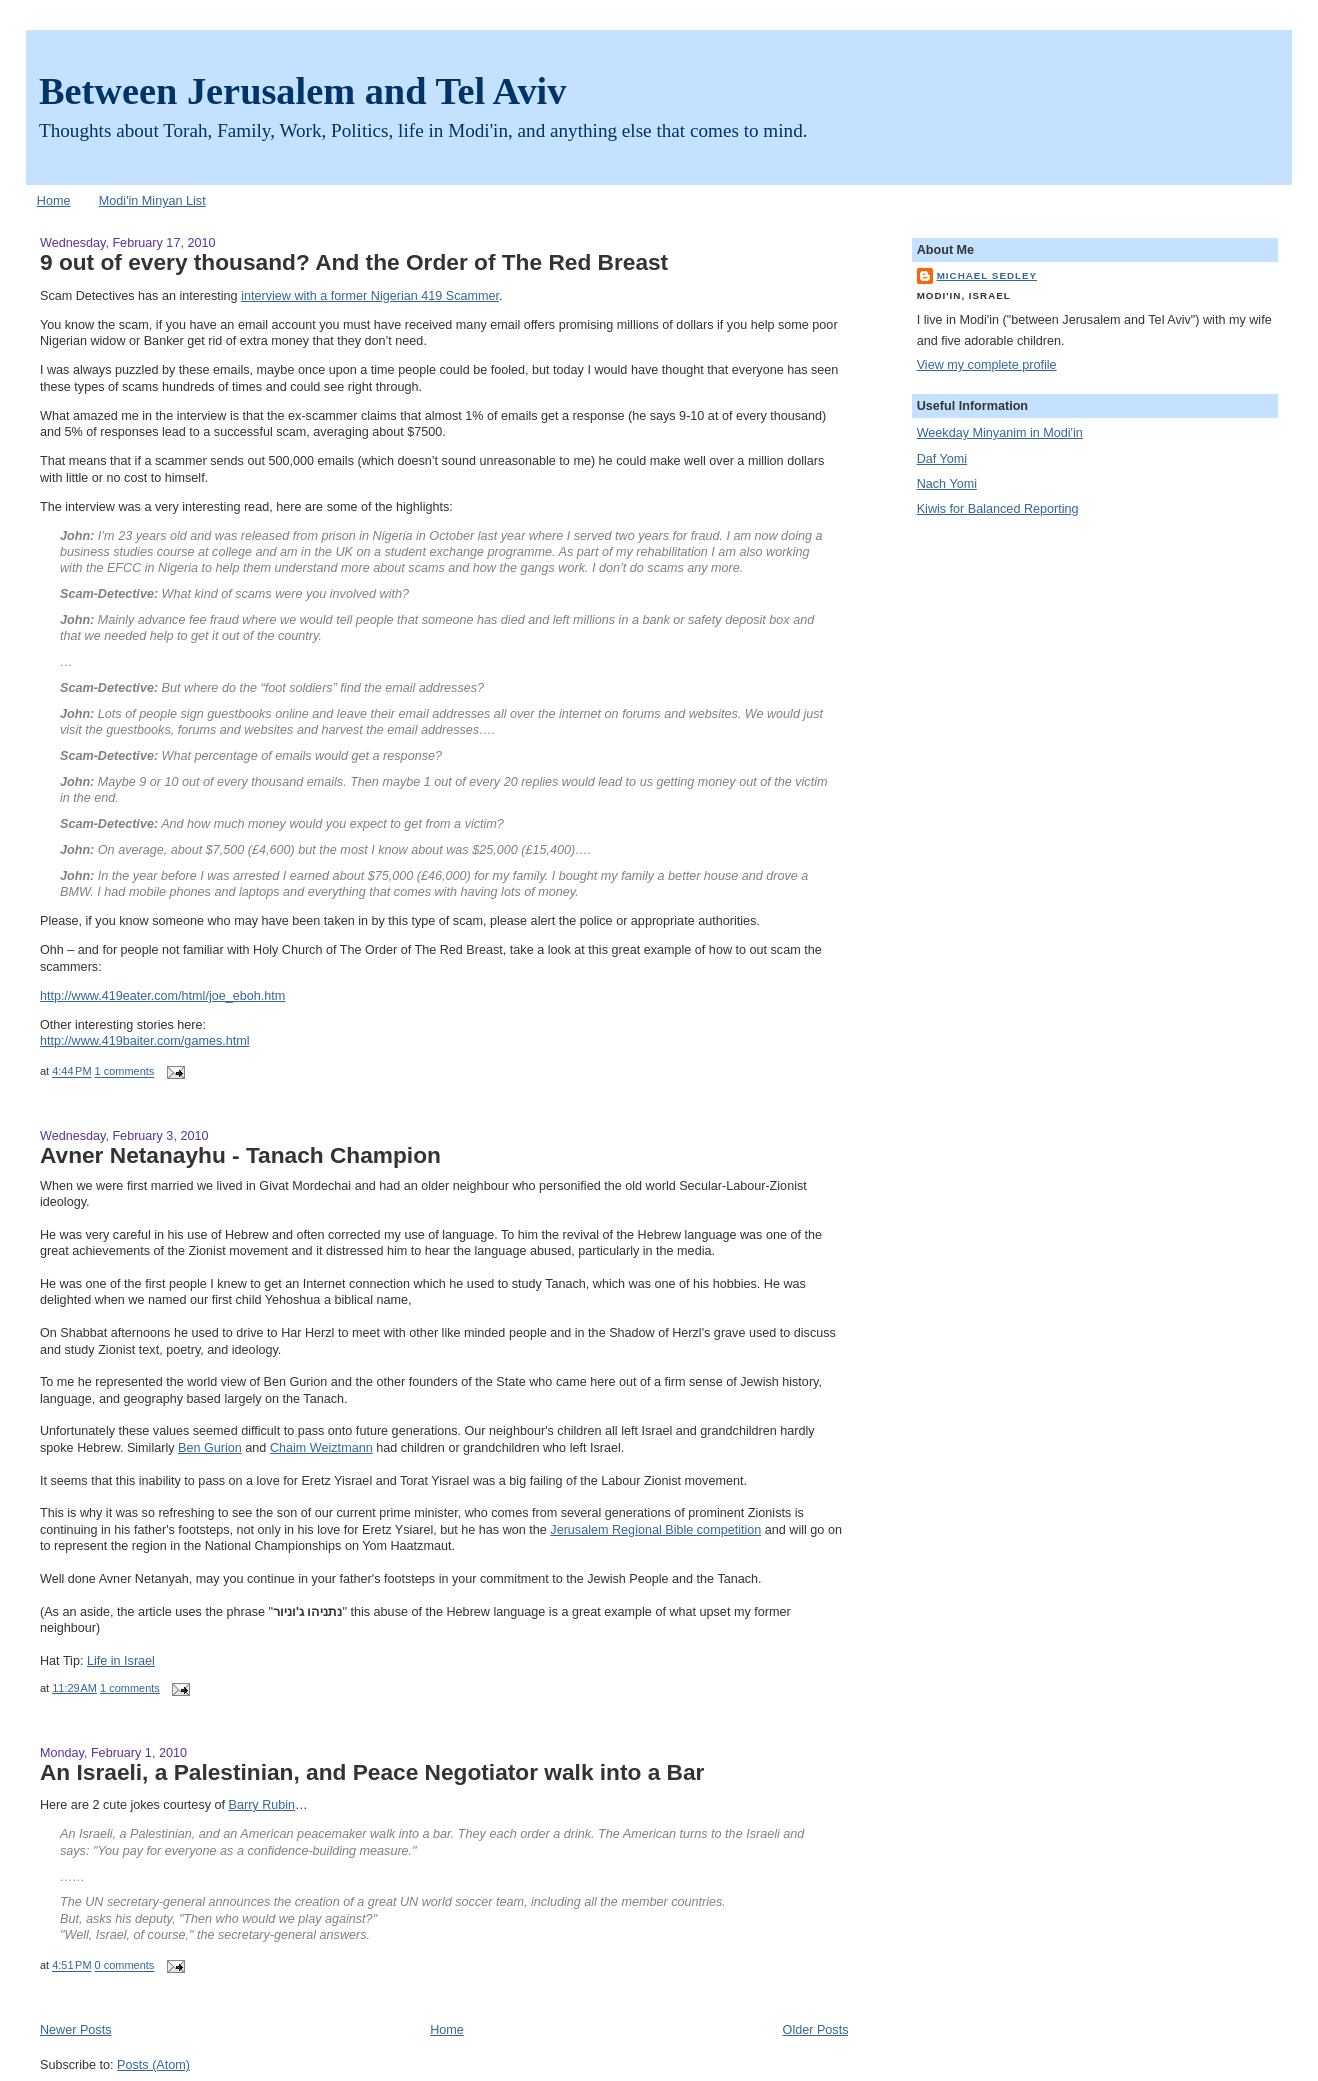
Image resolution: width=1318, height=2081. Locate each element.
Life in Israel (121, 1661)
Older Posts (816, 2030)
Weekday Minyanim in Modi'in (1000, 433)
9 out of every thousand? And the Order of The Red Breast (354, 262)
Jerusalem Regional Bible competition (655, 1530)
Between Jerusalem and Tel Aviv (302, 91)
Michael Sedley (987, 275)
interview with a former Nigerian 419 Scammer (370, 296)
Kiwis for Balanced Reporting (998, 509)
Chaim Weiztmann (321, 1448)
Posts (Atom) (153, 2065)
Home (54, 201)
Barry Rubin (262, 1805)
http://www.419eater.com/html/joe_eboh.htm (162, 996)
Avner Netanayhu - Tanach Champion (240, 1155)
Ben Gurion (210, 1448)
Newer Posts (75, 2030)
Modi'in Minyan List (152, 201)
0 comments (125, 1966)
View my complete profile (987, 365)
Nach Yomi (947, 484)
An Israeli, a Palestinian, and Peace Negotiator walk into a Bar (372, 1772)
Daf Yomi (942, 459)
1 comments (125, 1072)
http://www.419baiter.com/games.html (145, 1041)
